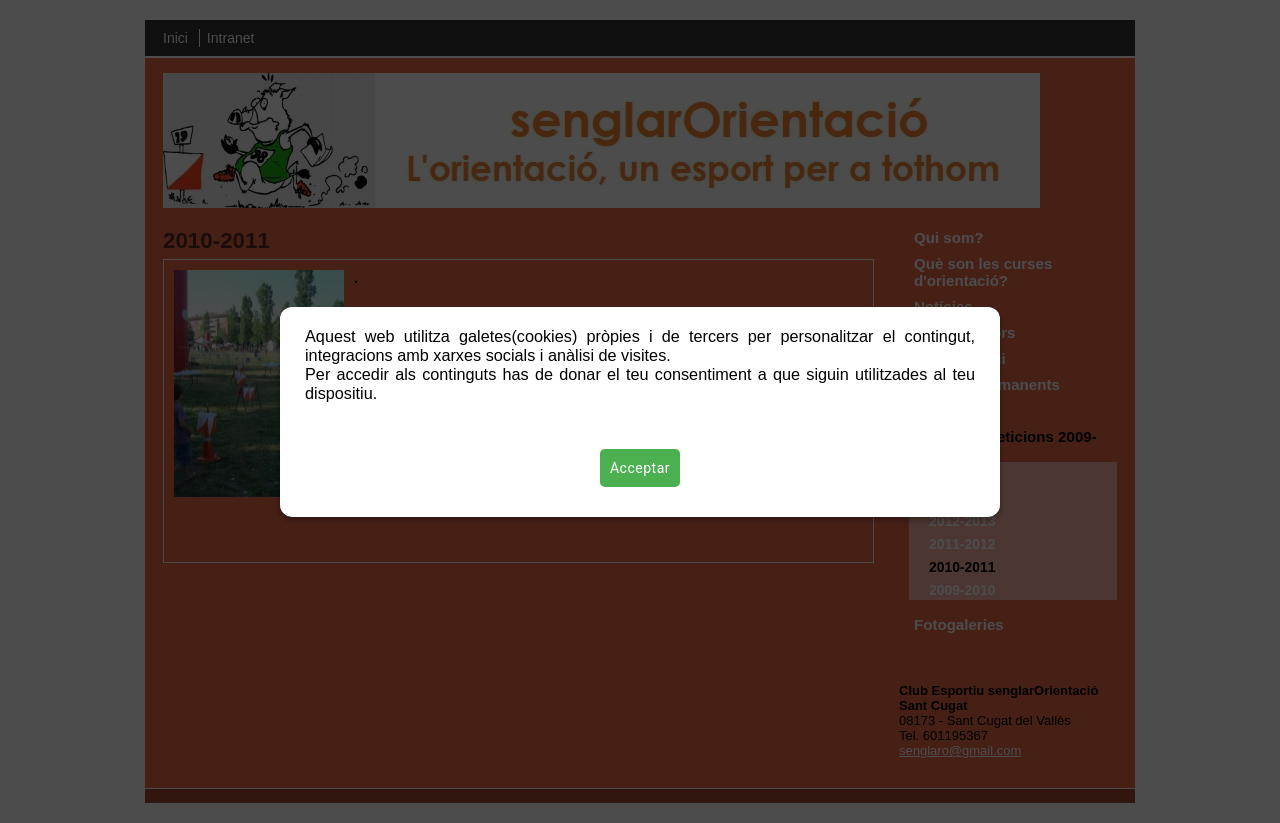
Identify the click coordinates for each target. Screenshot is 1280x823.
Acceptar (640, 468)
